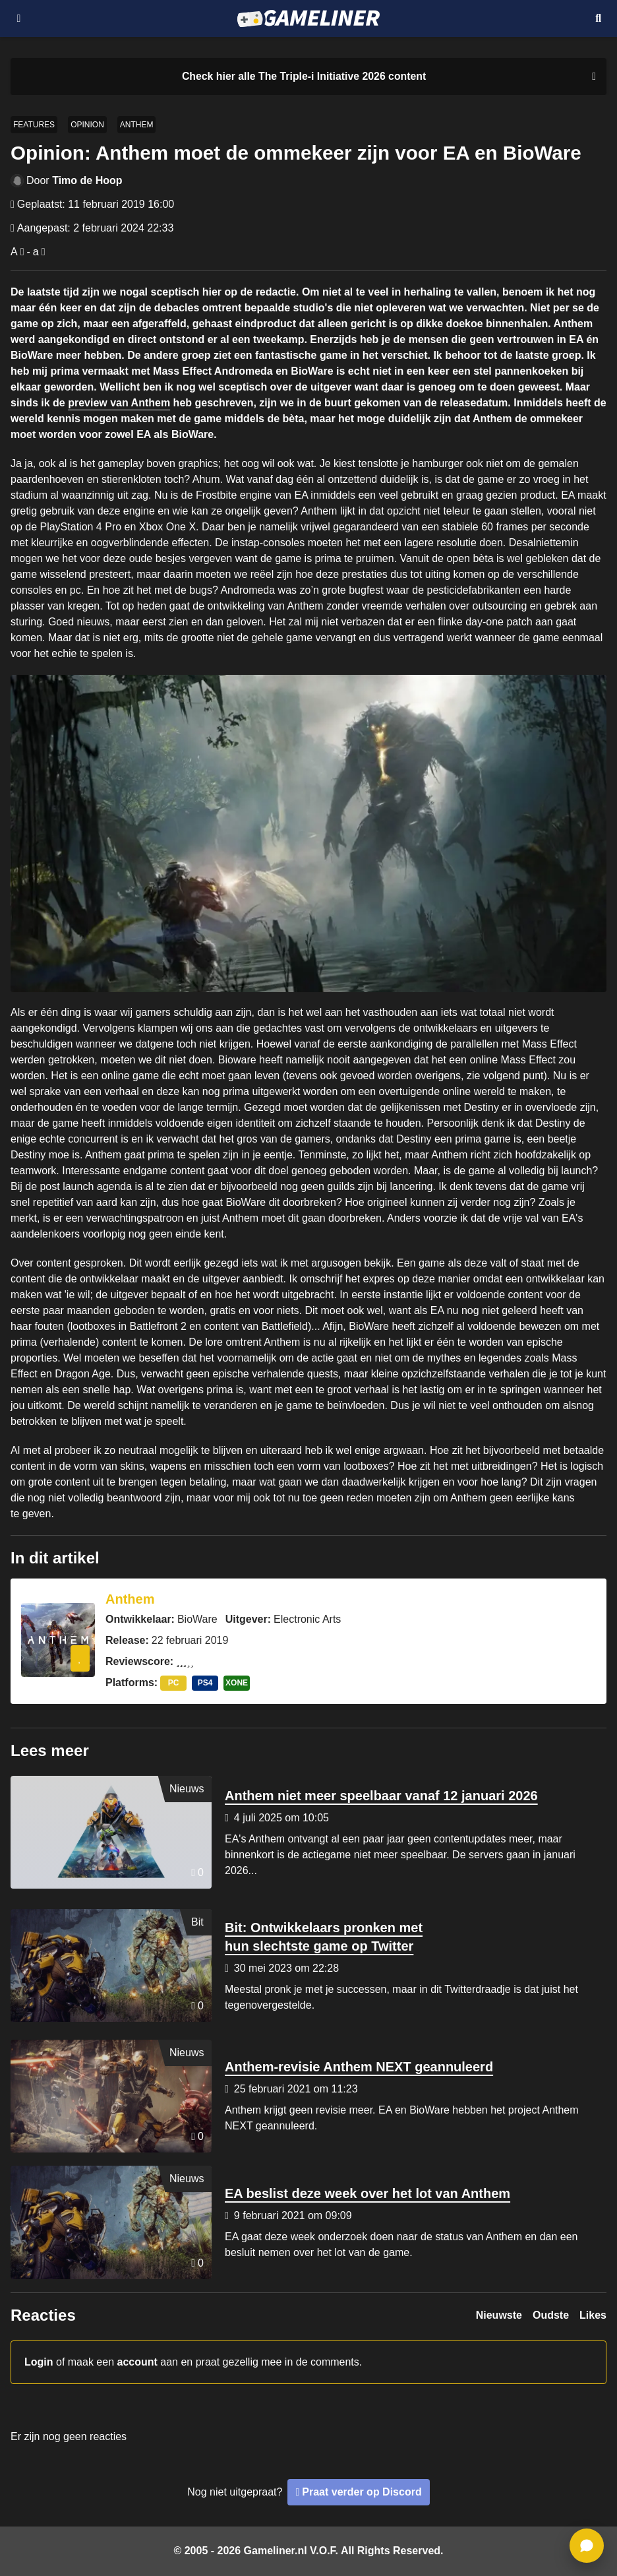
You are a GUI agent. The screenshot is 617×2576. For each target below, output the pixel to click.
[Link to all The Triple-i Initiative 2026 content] (304, 76)
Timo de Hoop (87, 180)
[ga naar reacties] (587, 2546)
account (137, 2362)
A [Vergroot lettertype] (14, 251)
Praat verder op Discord (361, 2491)
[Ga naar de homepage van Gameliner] (308, 18)
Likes (592, 2315)
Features (34, 124)
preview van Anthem (119, 402)
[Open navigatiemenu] (18, 18)
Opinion (87, 124)
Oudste (551, 2315)
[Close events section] (591, 76)
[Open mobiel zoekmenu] (598, 18)
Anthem (137, 124)
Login (38, 2362)
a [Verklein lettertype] (36, 251)
